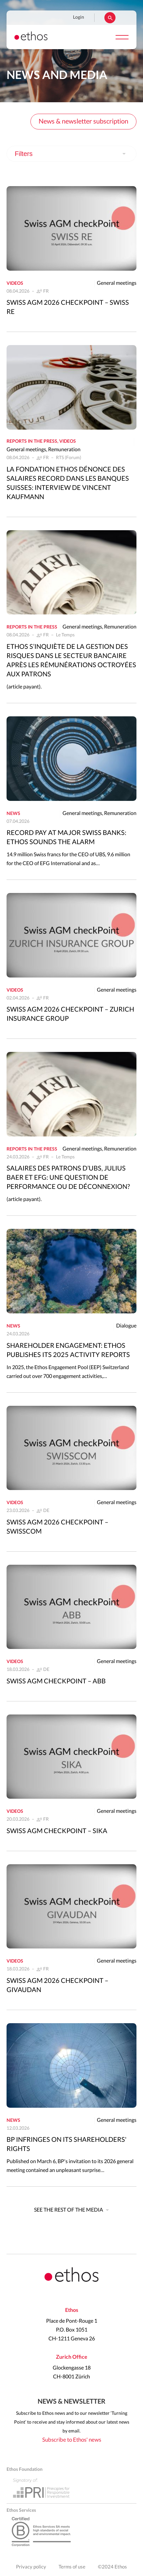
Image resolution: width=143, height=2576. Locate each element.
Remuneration (64, 449)
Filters (23, 153)
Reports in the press (32, 441)
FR (46, 291)
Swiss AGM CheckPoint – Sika (57, 1831)
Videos (15, 283)
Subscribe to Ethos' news (71, 2440)
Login (78, 17)
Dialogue (126, 1325)
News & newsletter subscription (83, 121)
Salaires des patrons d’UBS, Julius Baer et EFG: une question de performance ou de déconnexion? (68, 1177)
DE (46, 1510)
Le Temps (65, 635)
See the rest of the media (68, 2210)
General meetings (116, 283)
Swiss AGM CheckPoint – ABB (56, 1681)
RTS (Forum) (68, 457)
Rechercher (110, 17)
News (13, 813)
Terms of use (72, 2567)
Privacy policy (31, 2567)
